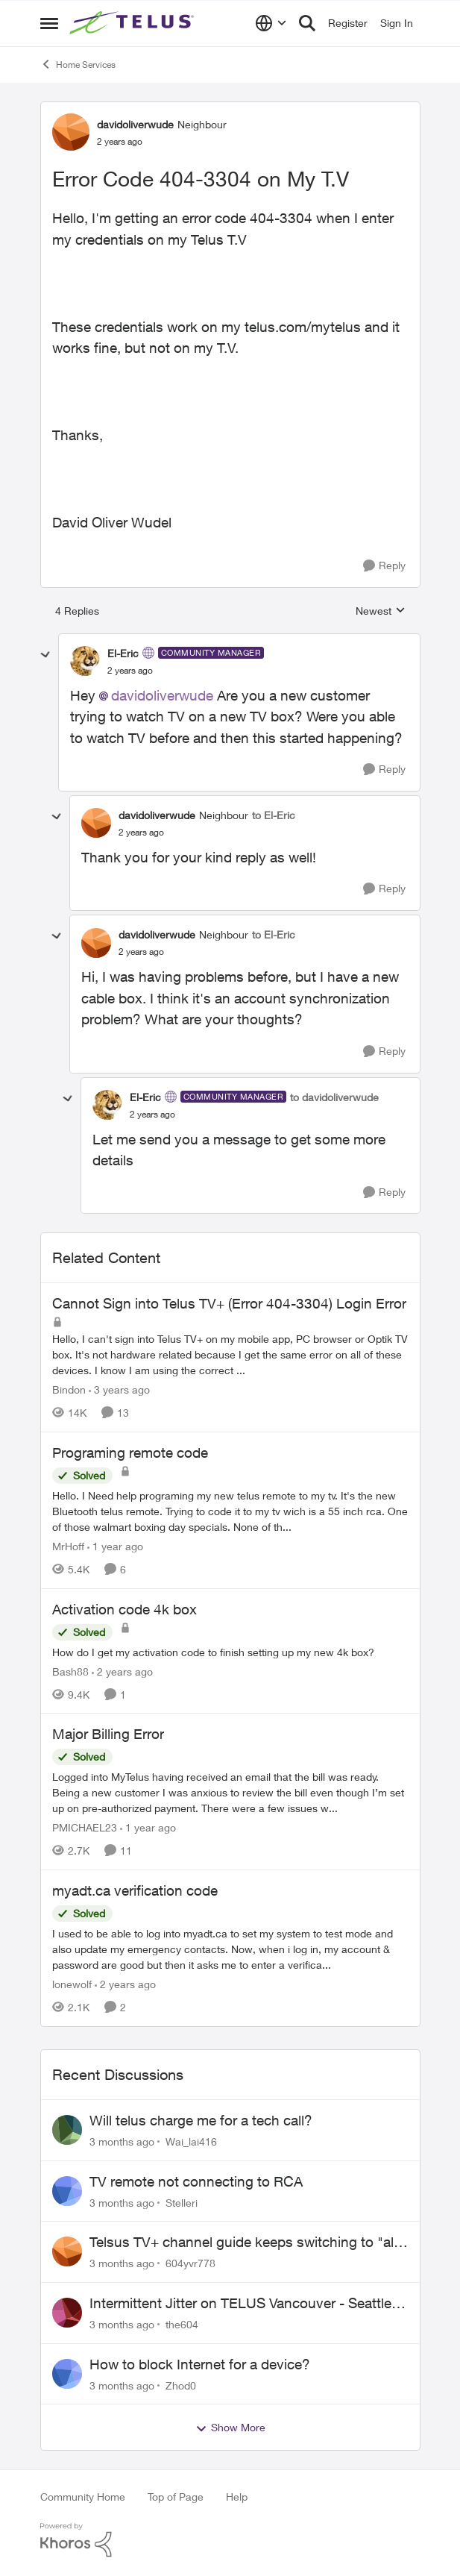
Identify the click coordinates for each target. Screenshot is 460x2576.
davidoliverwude (162, 695)
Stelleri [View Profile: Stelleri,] (182, 2202)
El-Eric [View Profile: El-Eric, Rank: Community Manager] (123, 653)
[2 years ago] (122, 1671)
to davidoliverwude (334, 1097)
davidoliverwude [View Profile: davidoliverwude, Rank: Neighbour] (135, 124)
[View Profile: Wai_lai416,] (67, 2130)
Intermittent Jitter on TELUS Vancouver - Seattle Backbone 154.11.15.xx (240, 2304)
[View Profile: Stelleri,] (67, 2191)
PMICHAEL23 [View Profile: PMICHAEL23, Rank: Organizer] (84, 1827)
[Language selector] (271, 23)
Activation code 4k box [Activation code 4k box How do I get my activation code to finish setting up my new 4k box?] (124, 1609)
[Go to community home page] (133, 23)
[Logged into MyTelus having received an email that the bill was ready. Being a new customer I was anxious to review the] (230, 1792)
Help (237, 2496)
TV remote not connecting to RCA (196, 2181)
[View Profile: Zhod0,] (67, 2374)
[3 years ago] (119, 1389)
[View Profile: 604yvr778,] (67, 2251)
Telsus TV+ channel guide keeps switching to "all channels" (243, 2242)
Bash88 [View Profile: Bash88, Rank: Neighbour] (70, 1670)
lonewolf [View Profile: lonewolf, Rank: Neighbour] (72, 1984)
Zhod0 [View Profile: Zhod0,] (181, 2384)
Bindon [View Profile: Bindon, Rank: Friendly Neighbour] (69, 1389)
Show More (230, 2427)
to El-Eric (273, 815)
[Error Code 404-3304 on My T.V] (130, 670)
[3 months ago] (121, 2141)
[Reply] (384, 566)
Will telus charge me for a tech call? (200, 2120)
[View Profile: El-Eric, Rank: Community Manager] (85, 661)
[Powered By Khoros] (230, 2540)
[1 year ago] (115, 1546)
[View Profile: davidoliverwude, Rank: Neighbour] (70, 132)
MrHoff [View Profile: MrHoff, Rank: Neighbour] (68, 1546)
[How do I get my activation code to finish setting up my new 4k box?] (230, 1651)
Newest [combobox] (381, 611)
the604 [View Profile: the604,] (182, 2324)
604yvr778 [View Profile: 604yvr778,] (190, 2263)
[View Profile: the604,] (67, 2313)
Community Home (82, 2496)
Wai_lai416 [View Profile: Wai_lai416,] (191, 2141)
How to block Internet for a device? (199, 2364)
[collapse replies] (45, 655)
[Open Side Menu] (49, 23)
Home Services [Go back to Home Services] (78, 64)
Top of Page (176, 2496)
